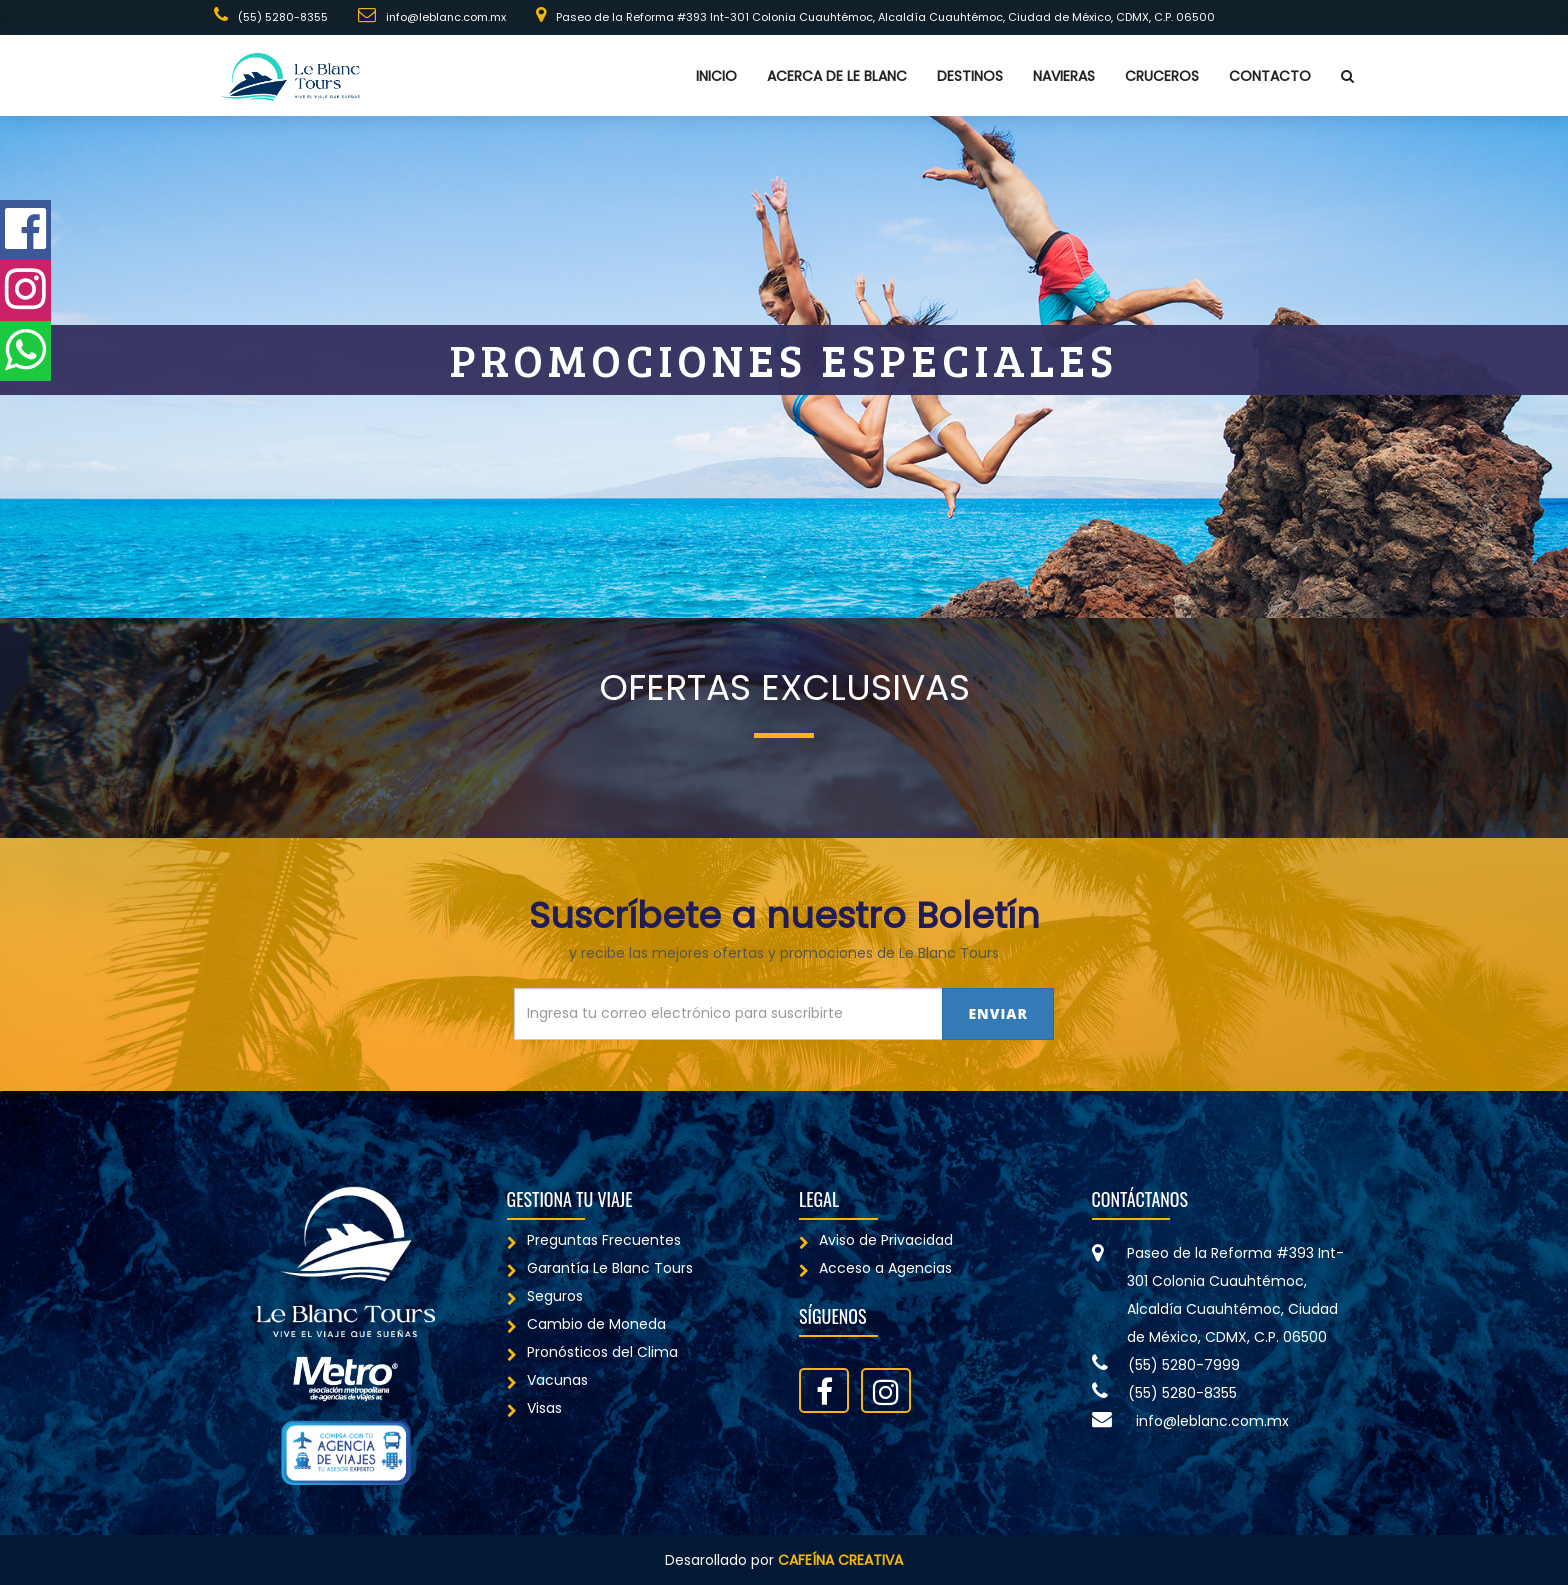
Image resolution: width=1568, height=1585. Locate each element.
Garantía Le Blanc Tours (600, 1268)
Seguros (545, 1296)
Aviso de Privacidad (876, 1240)
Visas (534, 1408)
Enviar (998, 1013)
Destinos (970, 76)
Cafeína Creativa (840, 1560)
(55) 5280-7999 (1166, 1365)
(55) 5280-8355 (271, 15)
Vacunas (547, 1380)
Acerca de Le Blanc (837, 76)
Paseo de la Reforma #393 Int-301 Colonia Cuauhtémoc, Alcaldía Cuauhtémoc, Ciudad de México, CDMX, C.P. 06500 (875, 15)
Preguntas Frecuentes (594, 1240)
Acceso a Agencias (875, 1268)
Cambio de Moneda (586, 1324)
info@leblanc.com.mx (432, 15)
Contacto (1270, 76)
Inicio (716, 76)
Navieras (1064, 76)
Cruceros (1162, 76)
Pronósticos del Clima (592, 1352)
